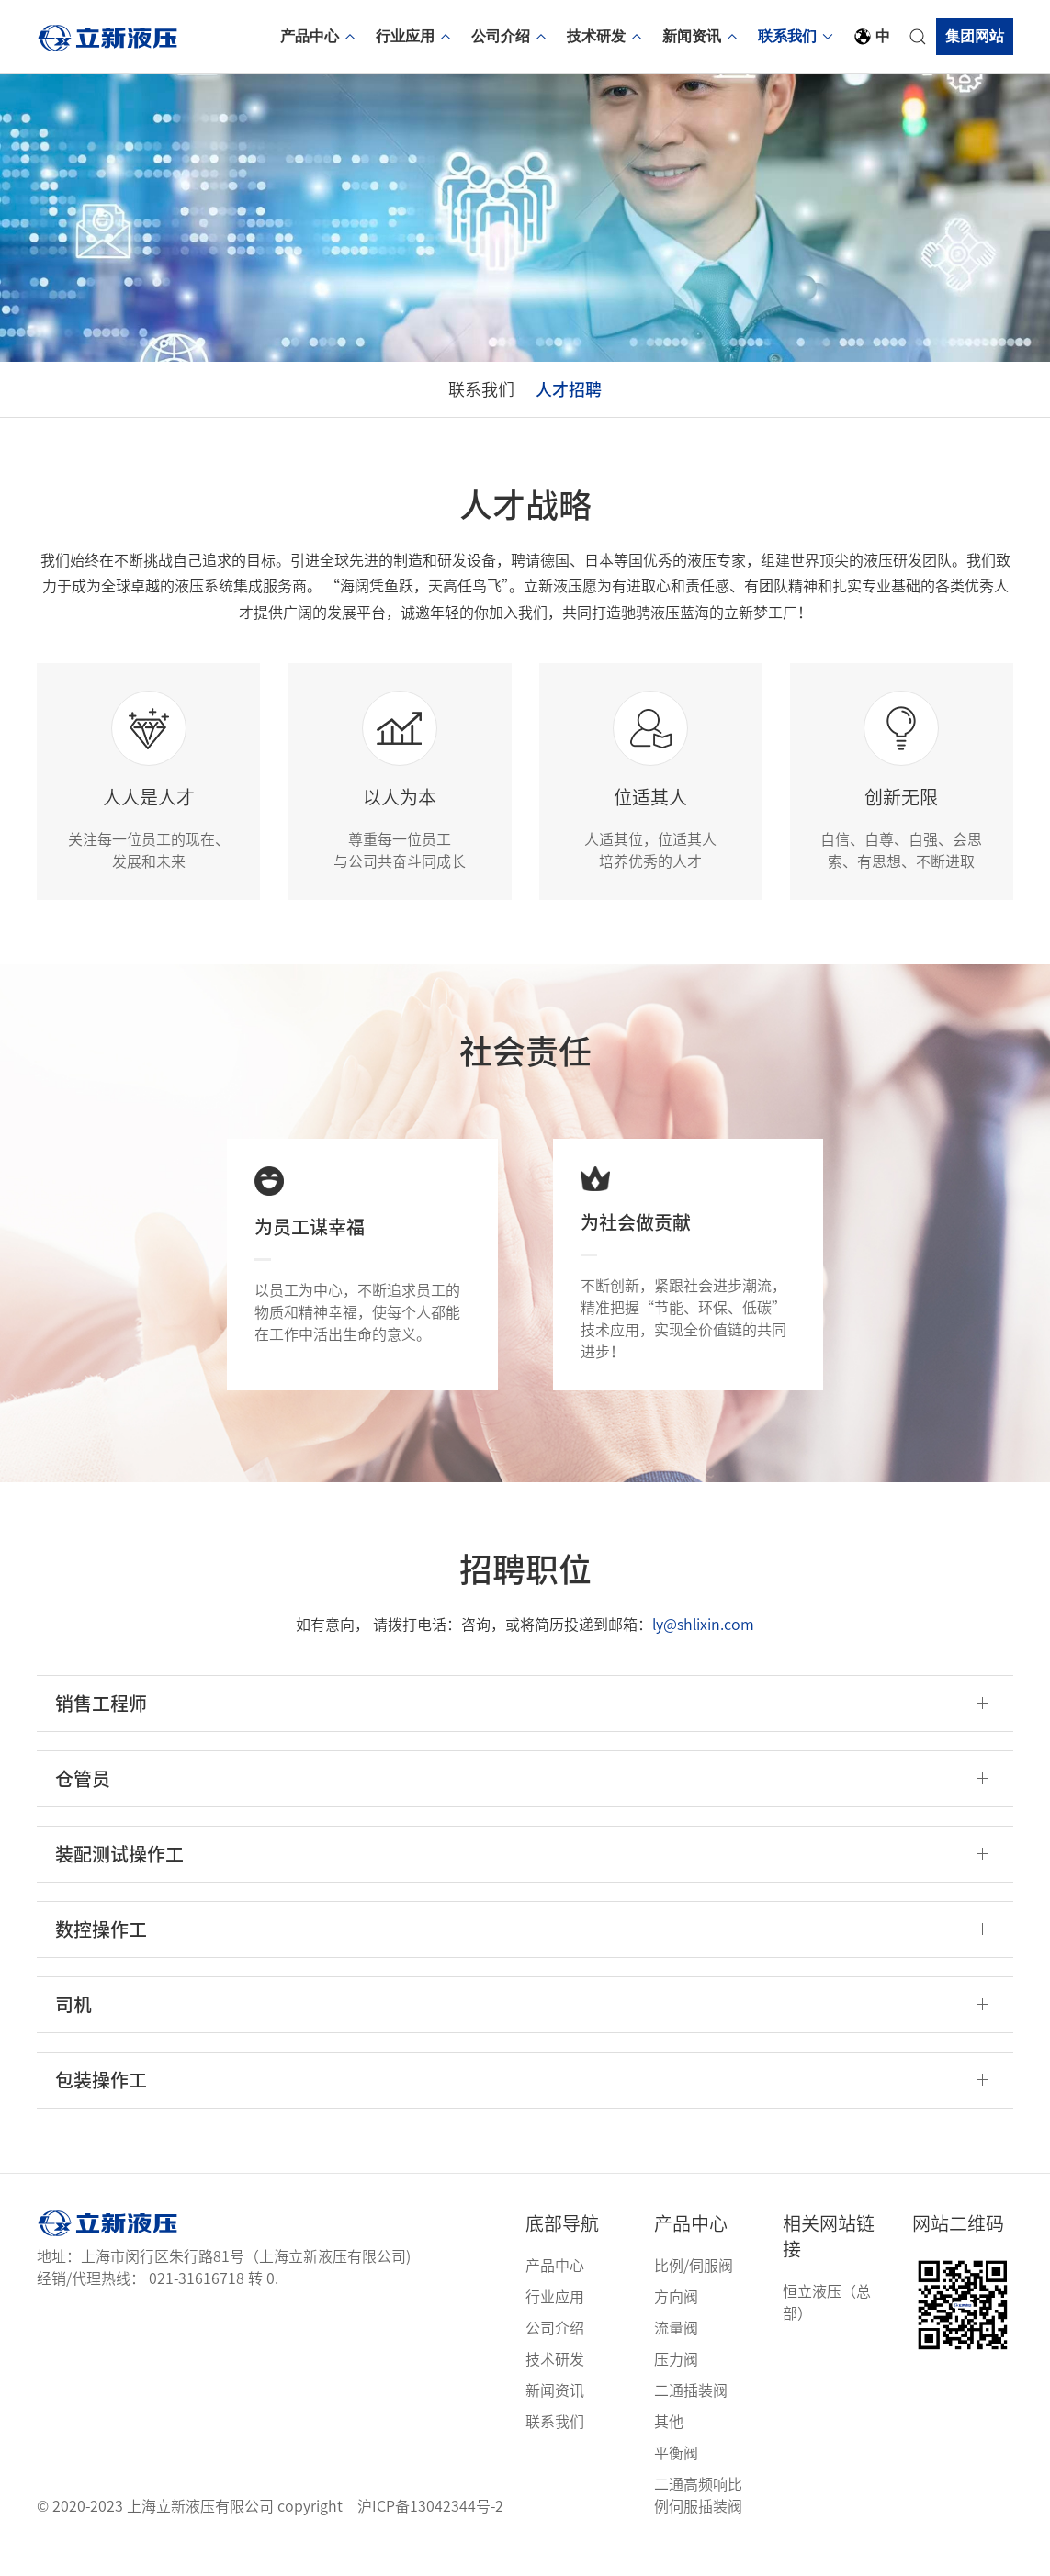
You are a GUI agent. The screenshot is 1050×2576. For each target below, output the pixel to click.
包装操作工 (101, 2102)
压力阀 (676, 2381)
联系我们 (796, 36)
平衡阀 (676, 2475)
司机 (73, 2027)
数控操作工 (101, 1951)
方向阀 (676, 2319)
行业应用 (414, 36)
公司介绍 (509, 36)
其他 (668, 2443)
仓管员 (82, 1801)
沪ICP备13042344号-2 (430, 2528)
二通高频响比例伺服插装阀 (698, 2517)
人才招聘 (586, 400)
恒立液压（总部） (827, 2324)
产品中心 (318, 36)
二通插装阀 (691, 2412)
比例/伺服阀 (693, 2287)
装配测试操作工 (119, 1876)
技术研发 (605, 36)
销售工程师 (101, 1725)
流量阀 (676, 2350)
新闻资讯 (701, 36)
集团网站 (974, 36)
